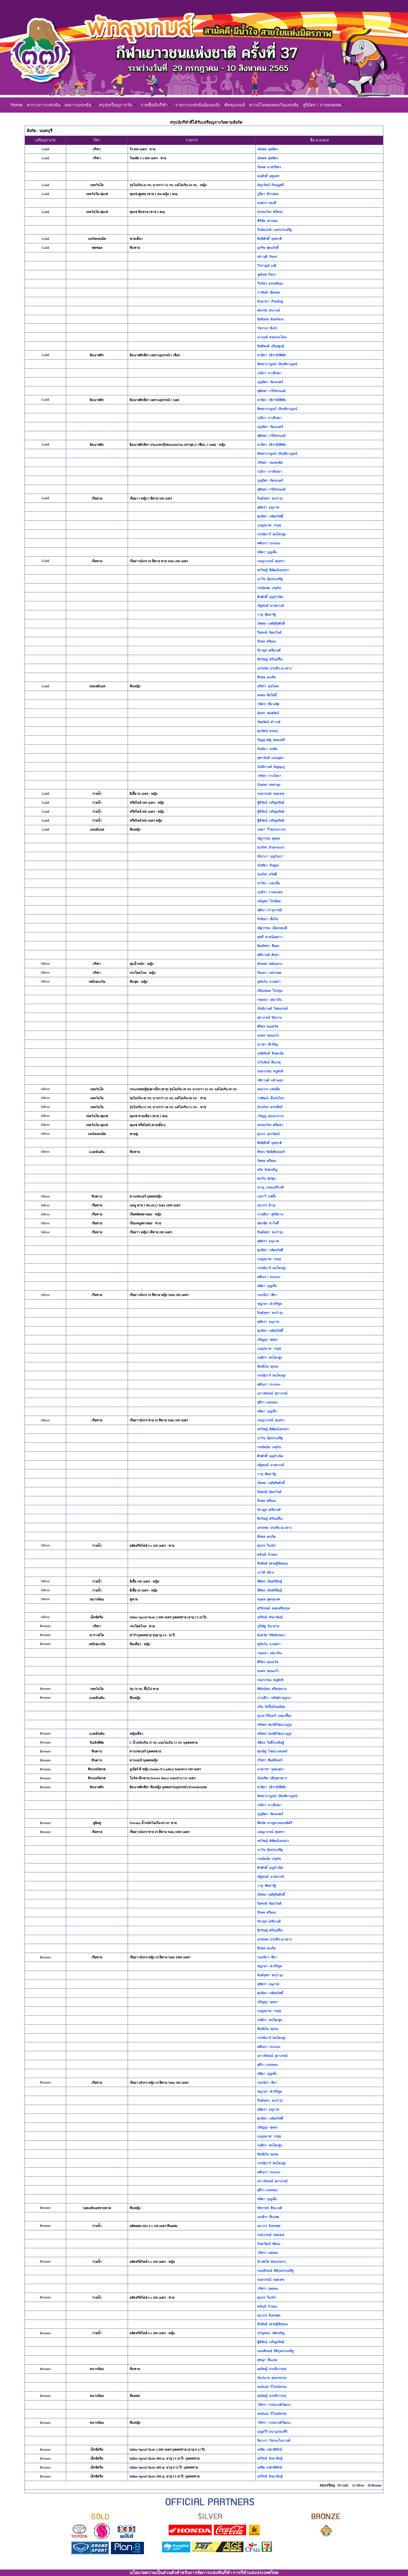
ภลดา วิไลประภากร (271, 829)
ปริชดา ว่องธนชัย (269, 463)
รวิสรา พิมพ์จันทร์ (269, 1760)
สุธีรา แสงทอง (267, 1402)
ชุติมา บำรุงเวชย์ (269, 910)
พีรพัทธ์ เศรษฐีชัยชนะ (272, 1563)
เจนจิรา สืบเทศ (268, 2217)
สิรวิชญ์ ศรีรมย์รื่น (269, 659)
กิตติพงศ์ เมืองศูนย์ (270, 346)
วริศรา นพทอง (267, 2253)
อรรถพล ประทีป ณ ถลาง (274, 668)
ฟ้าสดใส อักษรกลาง (271, 2262)
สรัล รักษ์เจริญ (267, 1170)
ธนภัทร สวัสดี (267, 874)
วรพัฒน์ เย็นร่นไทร (270, 1098)
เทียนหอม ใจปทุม (269, 991)
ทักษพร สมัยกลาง (269, 964)
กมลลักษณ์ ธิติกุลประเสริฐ (275, 2271)
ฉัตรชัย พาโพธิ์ (268, 1223)
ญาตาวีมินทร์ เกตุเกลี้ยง (274, 1716)
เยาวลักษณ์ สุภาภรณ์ (272, 1393)
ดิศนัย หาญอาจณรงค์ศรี (274, 1823)
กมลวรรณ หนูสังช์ (270, 1071)
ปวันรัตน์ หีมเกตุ (269, 1062)
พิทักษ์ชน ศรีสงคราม (272, 1689)
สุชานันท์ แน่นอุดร (270, 758)
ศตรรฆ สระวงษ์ (268, 310)
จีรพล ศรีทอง (266, 641)
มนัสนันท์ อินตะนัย (270, 1053)
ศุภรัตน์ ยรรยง (267, 731)
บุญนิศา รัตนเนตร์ (270, 382)
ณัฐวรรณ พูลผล (268, 838)
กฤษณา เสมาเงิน (269, 1000)
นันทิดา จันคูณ (268, 865)
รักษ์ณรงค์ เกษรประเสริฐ (274, 230)
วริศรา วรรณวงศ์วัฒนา (274, 2405)
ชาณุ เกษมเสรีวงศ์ (270, 1187)
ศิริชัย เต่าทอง (267, 221)
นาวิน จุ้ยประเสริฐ (270, 579)
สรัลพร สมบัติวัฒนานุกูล (274, 1725)
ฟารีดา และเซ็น (268, 883)
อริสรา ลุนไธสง (268, 686)
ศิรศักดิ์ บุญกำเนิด (270, 597)
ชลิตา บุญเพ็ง (267, 552)
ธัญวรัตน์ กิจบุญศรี (270, 185)
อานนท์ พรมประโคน (272, 337)
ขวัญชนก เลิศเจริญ (270, 2333)
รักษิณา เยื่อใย (267, 919)
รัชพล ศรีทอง (266, 1161)
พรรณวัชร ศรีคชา (270, 212)
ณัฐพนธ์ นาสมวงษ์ (270, 606)
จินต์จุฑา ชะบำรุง (270, 498)
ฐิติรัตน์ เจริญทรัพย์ (270, 803)
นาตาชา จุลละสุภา (270, 1769)
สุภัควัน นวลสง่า (269, 982)
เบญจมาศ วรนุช (269, 525)
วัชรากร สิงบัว (267, 328)
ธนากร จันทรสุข (268, 2226)
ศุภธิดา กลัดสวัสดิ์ (270, 516)
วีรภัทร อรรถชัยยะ (270, 283)
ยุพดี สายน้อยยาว (269, 937)
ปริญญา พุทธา (267, 1340)
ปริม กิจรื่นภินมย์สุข (271, 1707)
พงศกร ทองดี (266, 203)
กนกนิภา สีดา (267, 1295)
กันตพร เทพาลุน (268, 785)
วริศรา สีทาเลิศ (268, 704)
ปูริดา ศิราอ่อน (267, 194)
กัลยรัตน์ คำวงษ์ (268, 722)
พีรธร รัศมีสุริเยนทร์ (271, 1152)
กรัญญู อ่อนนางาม (270, 1116)
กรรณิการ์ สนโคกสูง (271, 534)
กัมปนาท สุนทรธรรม (272, 2378)
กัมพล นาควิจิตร (269, 167)
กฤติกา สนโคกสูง (269, 1358)
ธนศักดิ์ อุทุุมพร (268, 176)
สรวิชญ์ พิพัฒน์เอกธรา (273, 570)
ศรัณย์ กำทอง (267, 1555)
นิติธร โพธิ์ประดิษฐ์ (270, 1743)
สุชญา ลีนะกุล (267, 2360)
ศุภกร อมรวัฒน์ (268, 1134)
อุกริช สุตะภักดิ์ (267, 248)
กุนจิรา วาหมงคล (269, 892)
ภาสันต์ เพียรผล (268, 292)
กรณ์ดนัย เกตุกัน (269, 588)
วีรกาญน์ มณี (266, 266)
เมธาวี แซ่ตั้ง (266, 1196)
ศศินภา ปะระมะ (268, 543)
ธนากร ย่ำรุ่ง (266, 1205)
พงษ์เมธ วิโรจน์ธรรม (272, 2387)
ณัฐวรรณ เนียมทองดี (272, 928)
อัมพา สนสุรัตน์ (268, 713)
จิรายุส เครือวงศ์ (269, 650)
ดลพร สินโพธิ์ (267, 695)
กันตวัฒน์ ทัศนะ (268, 2244)
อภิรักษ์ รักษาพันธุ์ (269, 1617)
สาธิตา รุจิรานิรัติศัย (271, 355)
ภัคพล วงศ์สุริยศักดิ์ (271, 623)
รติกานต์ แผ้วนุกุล (270, 1080)
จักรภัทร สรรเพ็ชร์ (269, 1107)
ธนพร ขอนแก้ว (268, 1035)
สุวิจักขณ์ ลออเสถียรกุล (273, 1608)
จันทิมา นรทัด (267, 749)
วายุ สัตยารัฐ (266, 615)
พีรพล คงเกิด (266, 677)
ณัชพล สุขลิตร (267, 149)
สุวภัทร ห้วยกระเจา (271, 847)
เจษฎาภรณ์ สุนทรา (271, 561)
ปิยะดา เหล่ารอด (269, 973)
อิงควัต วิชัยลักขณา (271, 1635)
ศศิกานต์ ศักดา (268, 955)
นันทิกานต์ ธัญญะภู (271, 767)
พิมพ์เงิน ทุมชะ (267, 1366)
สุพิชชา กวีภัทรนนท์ (271, 391)
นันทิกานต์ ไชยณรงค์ (272, 1009)
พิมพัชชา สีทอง (268, 946)
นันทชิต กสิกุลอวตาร (272, 1778)
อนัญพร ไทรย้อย (269, 901)
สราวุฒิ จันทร (267, 257)
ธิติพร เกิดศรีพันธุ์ (269, 1581)
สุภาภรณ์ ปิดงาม (269, 1017)
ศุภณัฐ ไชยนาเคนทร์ (272, 1751)
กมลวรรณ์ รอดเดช (270, 794)
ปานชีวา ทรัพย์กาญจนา (274, 1698)
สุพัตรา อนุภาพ (268, 507)
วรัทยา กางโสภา (269, 776)
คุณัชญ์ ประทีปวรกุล (271, 2369)
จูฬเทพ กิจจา (266, 275)
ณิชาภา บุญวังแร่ (269, 856)
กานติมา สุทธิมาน (270, 1214)
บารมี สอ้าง (265, 1572)
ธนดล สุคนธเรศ (268, 1599)
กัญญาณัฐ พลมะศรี (271, 740)
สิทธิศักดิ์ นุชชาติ (269, 239)
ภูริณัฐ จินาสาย (268, 1626)
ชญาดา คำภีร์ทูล (269, 1304)
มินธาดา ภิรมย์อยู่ (270, 301)
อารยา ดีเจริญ (267, 1044)
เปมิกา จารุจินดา (269, 373)
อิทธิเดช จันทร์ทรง (270, 319)
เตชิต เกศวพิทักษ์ (269, 2449)
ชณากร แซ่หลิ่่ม (268, 1089)
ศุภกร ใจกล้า (266, 1546)
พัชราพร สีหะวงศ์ (269, 2208)
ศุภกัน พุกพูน (266, 1178)
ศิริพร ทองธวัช (267, 1026)
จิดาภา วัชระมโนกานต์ (273, 2440)
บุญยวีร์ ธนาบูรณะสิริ (272, 2432)
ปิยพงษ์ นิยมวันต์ (269, 632)
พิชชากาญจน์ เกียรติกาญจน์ (277, 364)
